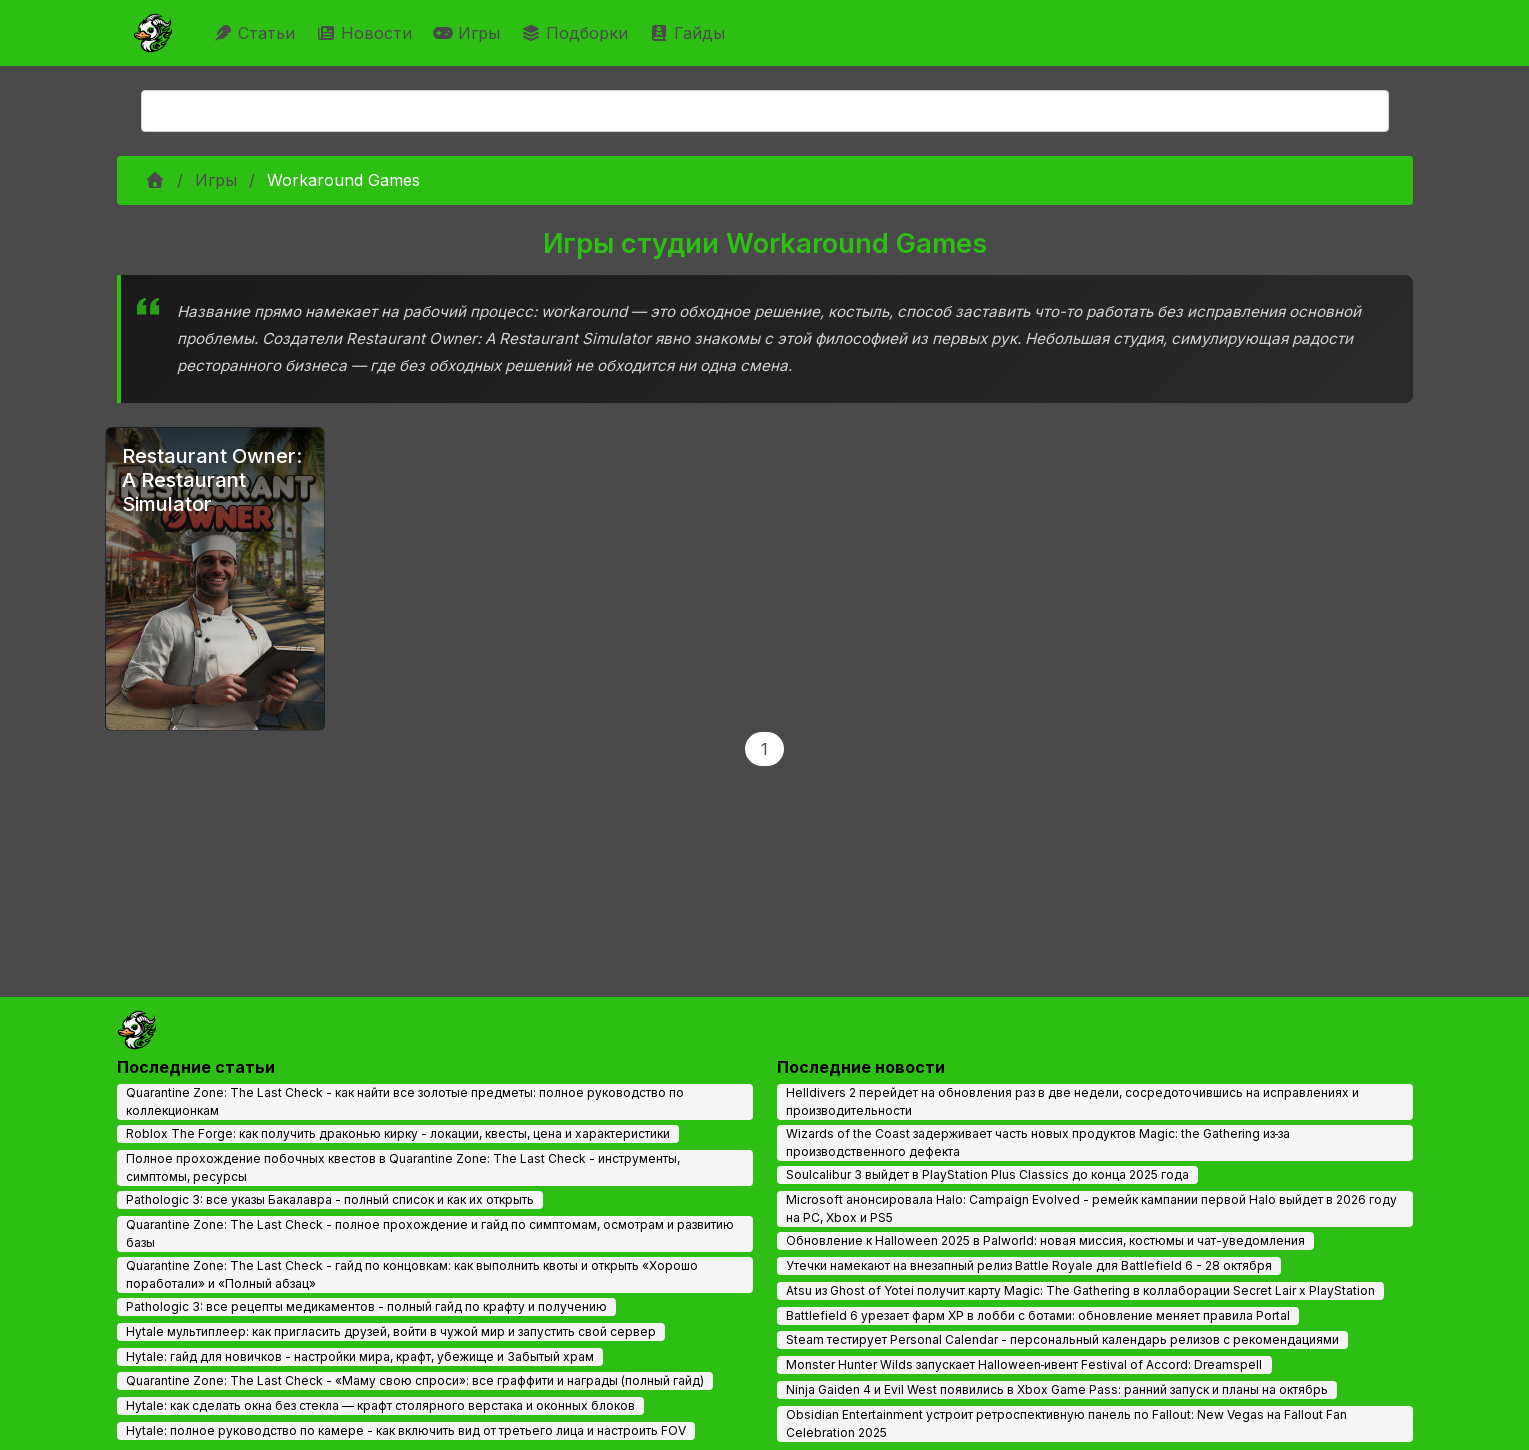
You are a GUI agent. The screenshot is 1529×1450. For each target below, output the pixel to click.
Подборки (577, 33)
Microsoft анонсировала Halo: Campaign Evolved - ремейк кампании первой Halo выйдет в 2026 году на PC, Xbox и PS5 (1091, 1208)
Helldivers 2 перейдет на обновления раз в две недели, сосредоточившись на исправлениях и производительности (1072, 1101)
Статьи (256, 33)
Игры (469, 33)
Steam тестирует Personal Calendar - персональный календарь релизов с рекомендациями (1062, 1339)
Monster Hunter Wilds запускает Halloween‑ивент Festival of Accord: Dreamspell (1024, 1364)
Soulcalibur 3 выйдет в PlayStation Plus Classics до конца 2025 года (987, 1174)
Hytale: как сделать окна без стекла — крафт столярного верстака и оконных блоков (380, 1405)
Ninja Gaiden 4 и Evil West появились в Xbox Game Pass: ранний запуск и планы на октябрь (1057, 1389)
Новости (366, 33)
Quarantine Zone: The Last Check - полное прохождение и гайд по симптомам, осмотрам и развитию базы (430, 1233)
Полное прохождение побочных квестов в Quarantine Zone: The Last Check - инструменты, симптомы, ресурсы (403, 1167)
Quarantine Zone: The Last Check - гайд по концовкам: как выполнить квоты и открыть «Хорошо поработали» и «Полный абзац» (412, 1274)
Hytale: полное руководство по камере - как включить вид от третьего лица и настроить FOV (406, 1430)
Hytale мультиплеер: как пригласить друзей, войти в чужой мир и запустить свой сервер (391, 1331)
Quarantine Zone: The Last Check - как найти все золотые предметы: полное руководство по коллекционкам (405, 1101)
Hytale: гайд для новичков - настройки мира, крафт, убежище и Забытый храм (360, 1356)
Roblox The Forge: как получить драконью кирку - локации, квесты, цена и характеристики (398, 1133)
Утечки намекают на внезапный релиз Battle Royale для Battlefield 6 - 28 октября (1029, 1265)
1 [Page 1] (764, 749)
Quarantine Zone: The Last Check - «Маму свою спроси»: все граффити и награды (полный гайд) (415, 1380)
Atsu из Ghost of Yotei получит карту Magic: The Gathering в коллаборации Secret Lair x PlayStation (1080, 1290)
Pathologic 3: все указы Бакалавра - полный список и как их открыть (330, 1199)
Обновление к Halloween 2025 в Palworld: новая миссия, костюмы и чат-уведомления (1045, 1240)
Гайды (689, 33)
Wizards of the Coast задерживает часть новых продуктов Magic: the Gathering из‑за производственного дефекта (1038, 1142)
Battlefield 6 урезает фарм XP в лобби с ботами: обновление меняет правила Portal (1038, 1315)
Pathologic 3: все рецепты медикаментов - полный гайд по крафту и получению (366, 1306)
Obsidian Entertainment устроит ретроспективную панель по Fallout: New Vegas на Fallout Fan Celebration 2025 (1066, 1423)
